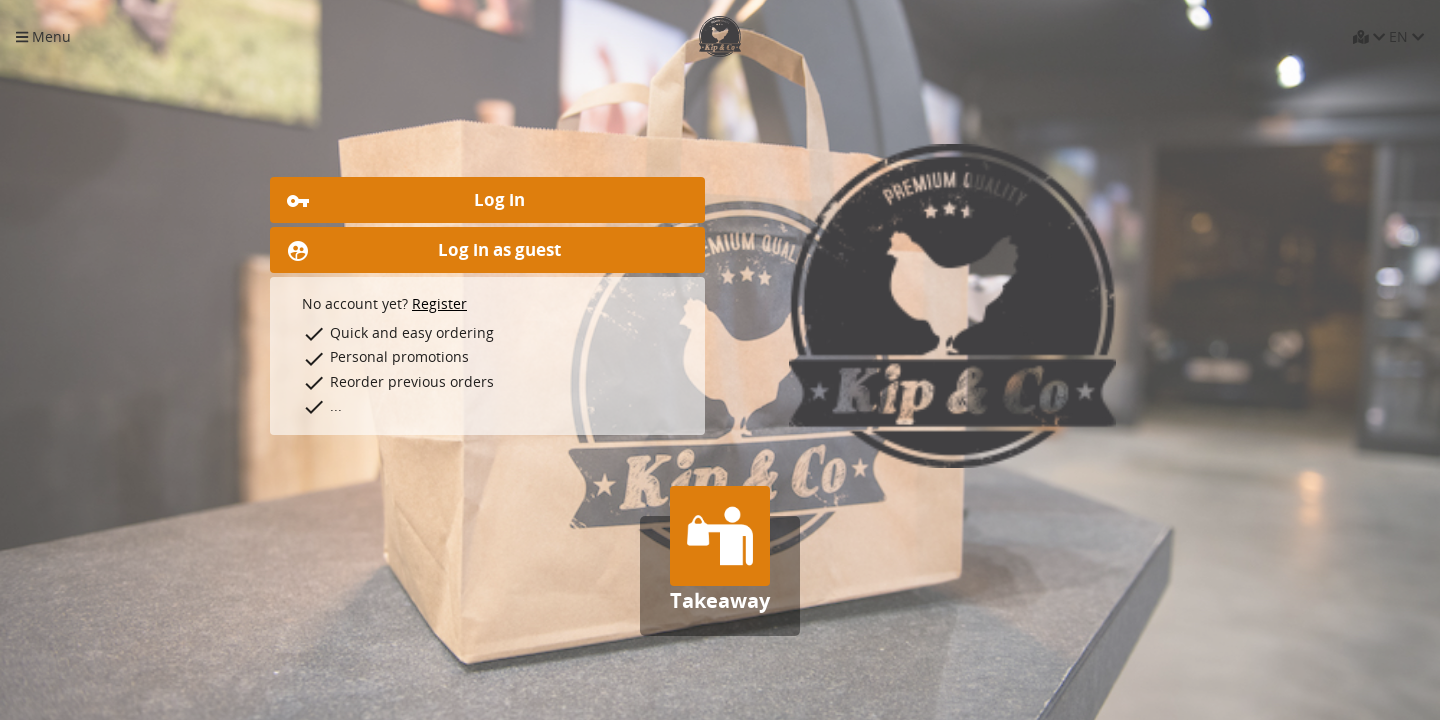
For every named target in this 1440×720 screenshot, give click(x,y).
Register (439, 303)
